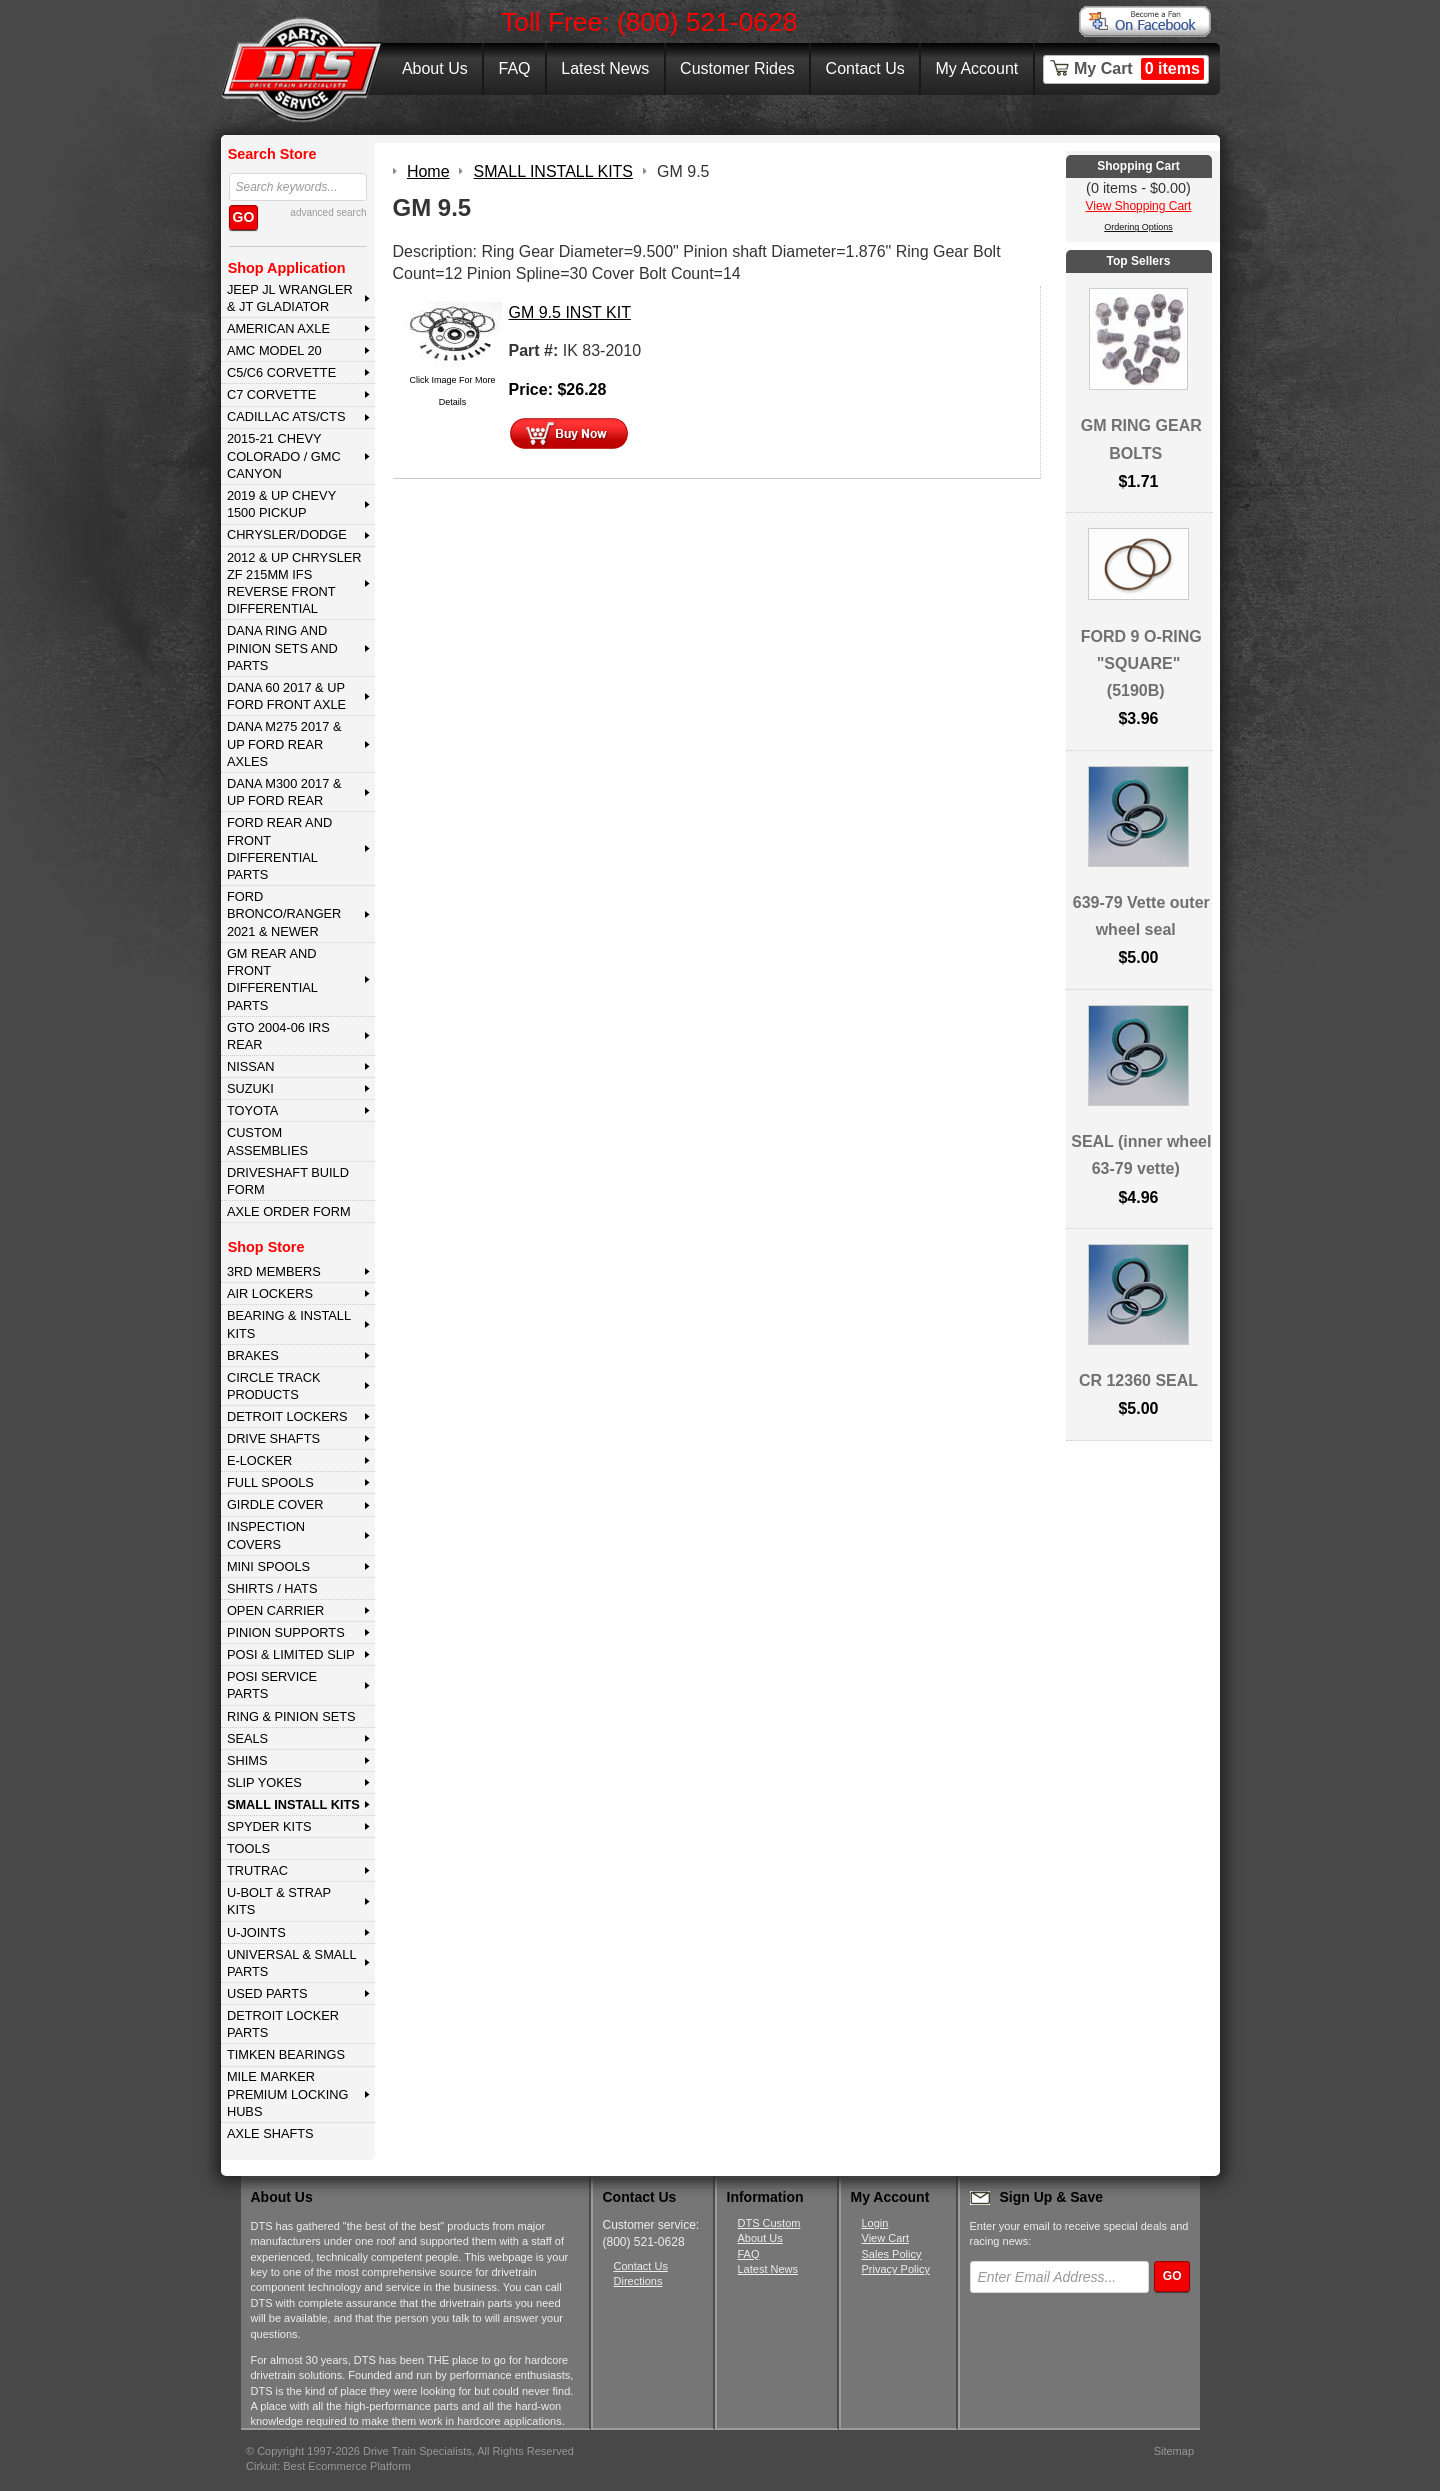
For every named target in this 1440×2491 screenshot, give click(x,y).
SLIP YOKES (264, 1782)
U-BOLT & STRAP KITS (279, 1901)
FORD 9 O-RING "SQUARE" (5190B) (1141, 663)
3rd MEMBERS (274, 1271)
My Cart (1139, 69)
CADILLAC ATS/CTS (286, 416)
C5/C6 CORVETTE (281, 372)
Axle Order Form (289, 1211)
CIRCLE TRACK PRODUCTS (274, 1386)
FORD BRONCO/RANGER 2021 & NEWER (284, 914)
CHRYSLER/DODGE (287, 534)
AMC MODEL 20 (274, 350)
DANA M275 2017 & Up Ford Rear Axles (284, 744)
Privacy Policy (896, 2269)
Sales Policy (892, 2254)
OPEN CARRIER (275, 1610)
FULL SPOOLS (270, 1482)
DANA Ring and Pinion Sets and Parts (282, 648)
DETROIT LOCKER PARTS (283, 2024)
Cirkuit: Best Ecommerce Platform (328, 2466)
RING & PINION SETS (291, 1716)
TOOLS (248, 1848)
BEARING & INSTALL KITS (289, 1324)
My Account (977, 68)
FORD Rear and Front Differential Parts (279, 848)
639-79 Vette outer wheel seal (1141, 916)
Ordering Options (1138, 227)
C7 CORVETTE (271, 394)
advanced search (328, 212)
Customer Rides (737, 68)
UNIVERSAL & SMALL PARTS (292, 1963)
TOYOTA (252, 1110)
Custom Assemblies (267, 1141)
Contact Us (865, 68)
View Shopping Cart (1139, 206)
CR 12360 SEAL (1138, 1380)
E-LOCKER (259, 1460)
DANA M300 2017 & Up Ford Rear (284, 792)
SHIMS (247, 1760)
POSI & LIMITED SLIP (291, 1654)
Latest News (605, 68)
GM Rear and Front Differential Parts (272, 979)
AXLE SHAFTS (270, 2133)
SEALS (247, 1738)
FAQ (514, 68)
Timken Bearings (286, 2054)
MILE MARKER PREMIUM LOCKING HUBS (288, 2094)
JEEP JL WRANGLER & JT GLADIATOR (290, 298)
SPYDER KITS (269, 1826)
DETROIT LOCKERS (287, 1416)
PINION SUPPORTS (286, 1632)
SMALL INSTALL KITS (293, 1804)
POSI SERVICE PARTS (272, 1685)
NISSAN (251, 1066)
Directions (638, 2281)
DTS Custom (769, 2223)
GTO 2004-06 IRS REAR (278, 1036)
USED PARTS (267, 1993)
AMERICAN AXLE (278, 328)
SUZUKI (250, 1088)
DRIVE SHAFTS (273, 1438)
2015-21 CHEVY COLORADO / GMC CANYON (284, 456)
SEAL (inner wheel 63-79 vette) (1141, 1155)
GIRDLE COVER (275, 1504)
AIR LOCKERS (270, 1293)
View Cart (885, 2238)
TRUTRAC (257, 1870)
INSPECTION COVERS (266, 1535)
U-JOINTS (256, 1932)
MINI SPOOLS (268, 1566)
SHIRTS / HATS (272, 1588)
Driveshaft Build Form (288, 1181)
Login (875, 2223)
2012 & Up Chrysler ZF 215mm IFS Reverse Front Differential (294, 583)
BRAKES (253, 1355)
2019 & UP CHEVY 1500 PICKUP (281, 504)
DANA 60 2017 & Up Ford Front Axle (286, 696)
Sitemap (1174, 2451)
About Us (435, 68)
